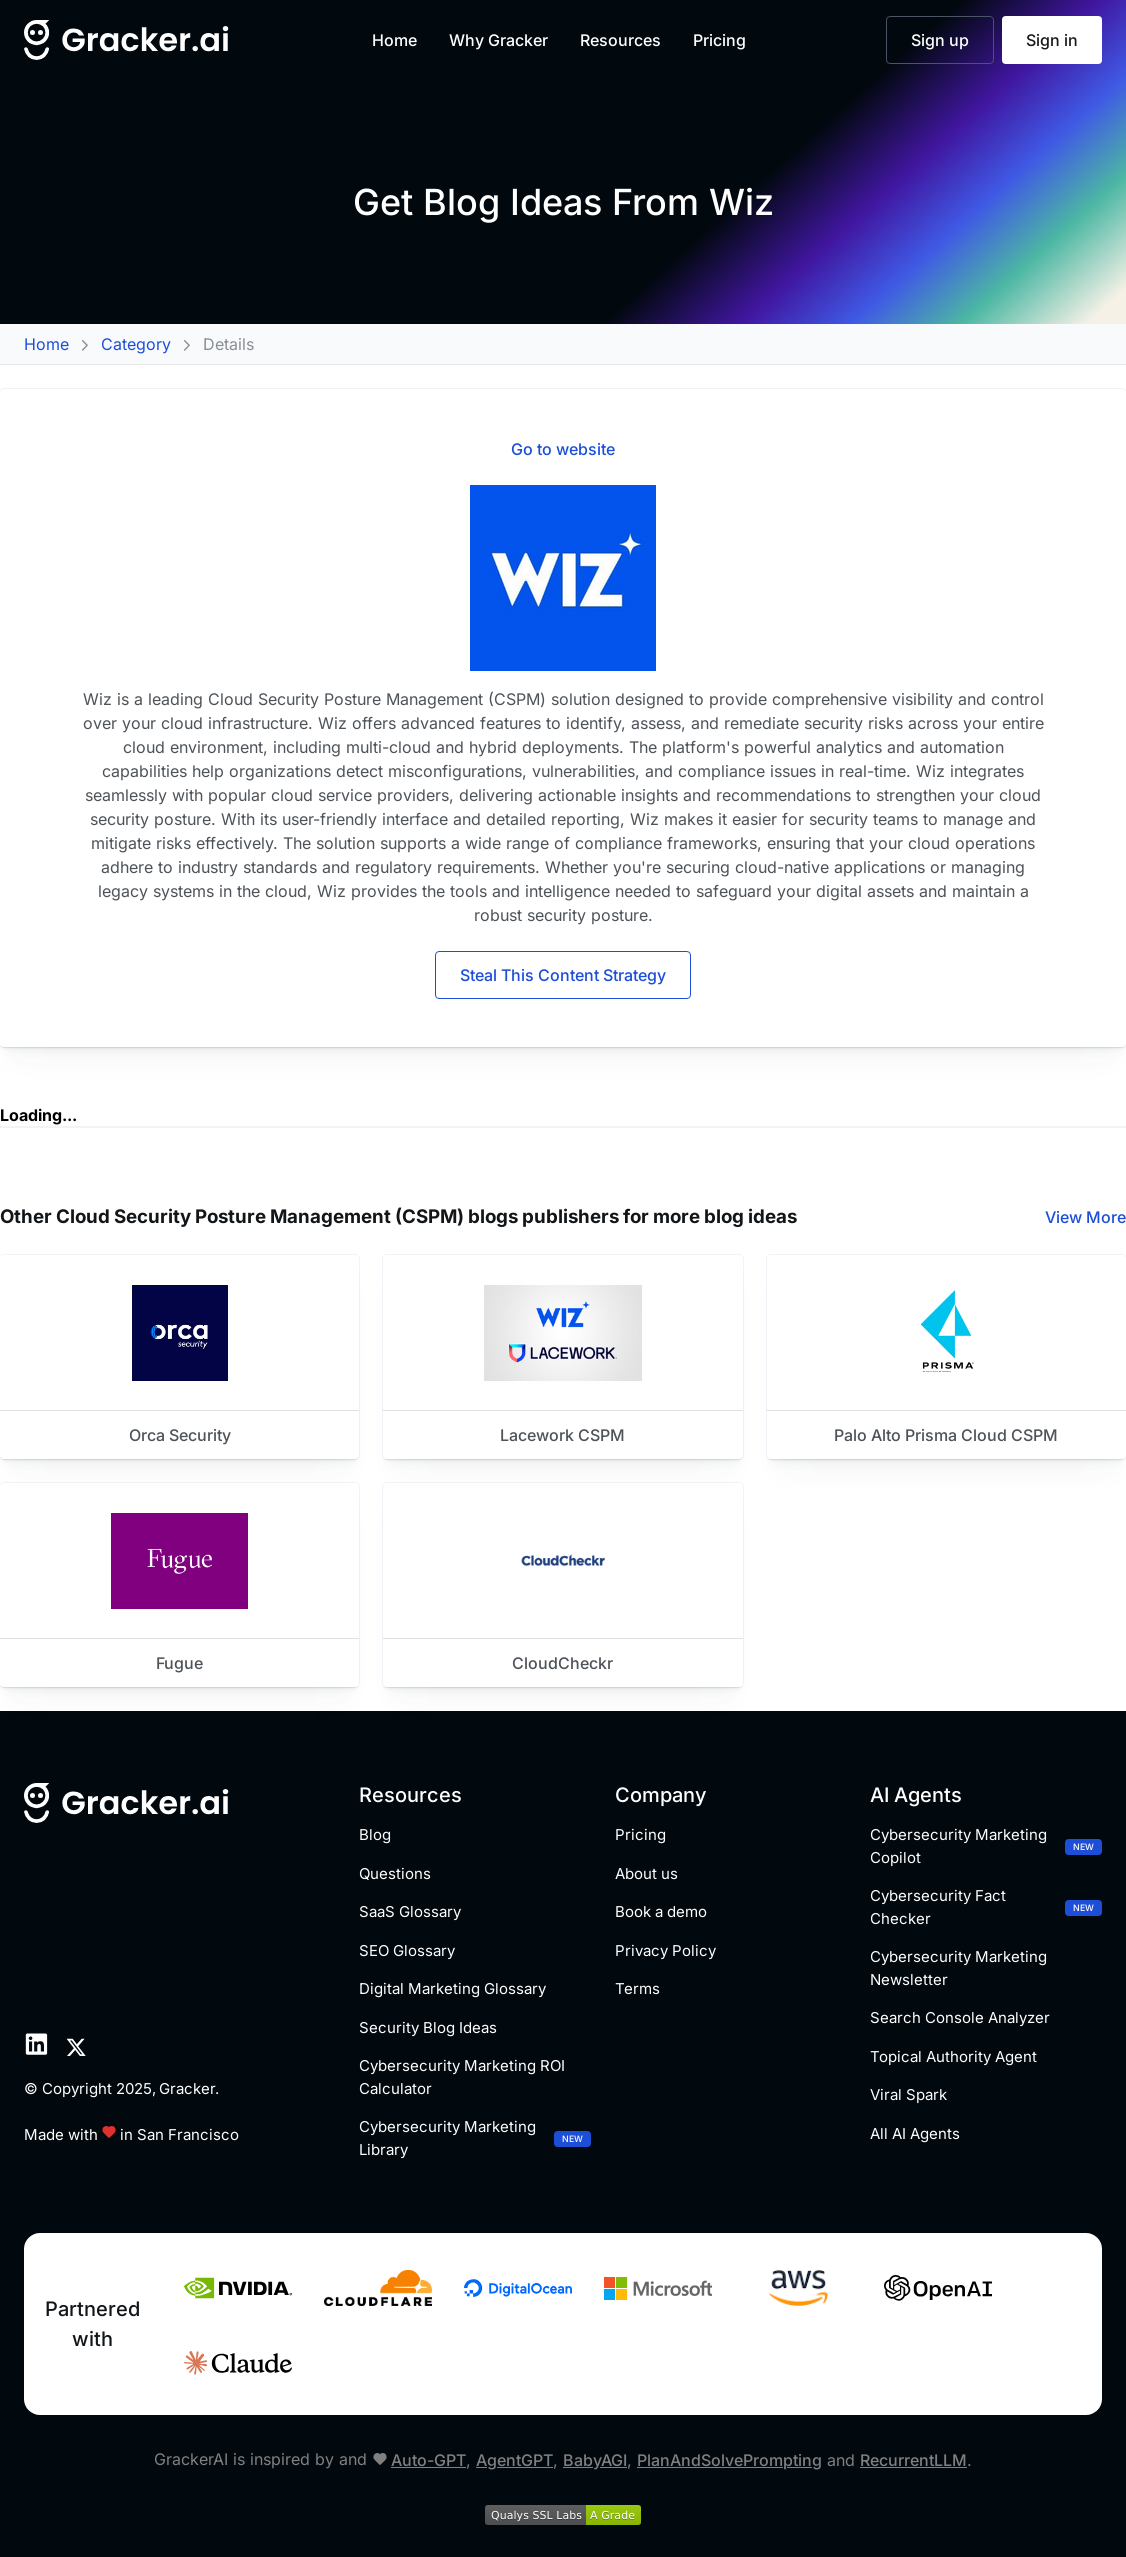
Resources (620, 40)
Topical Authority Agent (953, 2056)
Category (136, 344)
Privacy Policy (665, 1950)
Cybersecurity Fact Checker (986, 1907)
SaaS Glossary (410, 1911)
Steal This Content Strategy (563, 975)
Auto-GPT (428, 2460)
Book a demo (661, 1911)
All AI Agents (915, 2133)
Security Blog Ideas (428, 2027)
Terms (637, 1988)
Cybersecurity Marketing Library (475, 2138)
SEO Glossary (407, 1950)
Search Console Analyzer (960, 2017)
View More (1085, 1217)
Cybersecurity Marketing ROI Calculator (462, 2077)
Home (394, 40)
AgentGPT (514, 2460)
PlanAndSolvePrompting (729, 2460)
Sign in (1052, 40)
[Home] (127, 40)
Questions (395, 1873)
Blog (375, 1834)
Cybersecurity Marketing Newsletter (958, 1968)
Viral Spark (908, 2094)
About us (646, 1873)
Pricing (719, 40)
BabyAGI (595, 2460)
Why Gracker (498, 40)
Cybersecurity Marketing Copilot (986, 1846)
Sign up (940, 40)
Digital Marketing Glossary (452, 1988)
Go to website (563, 449)
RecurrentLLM (913, 2460)
